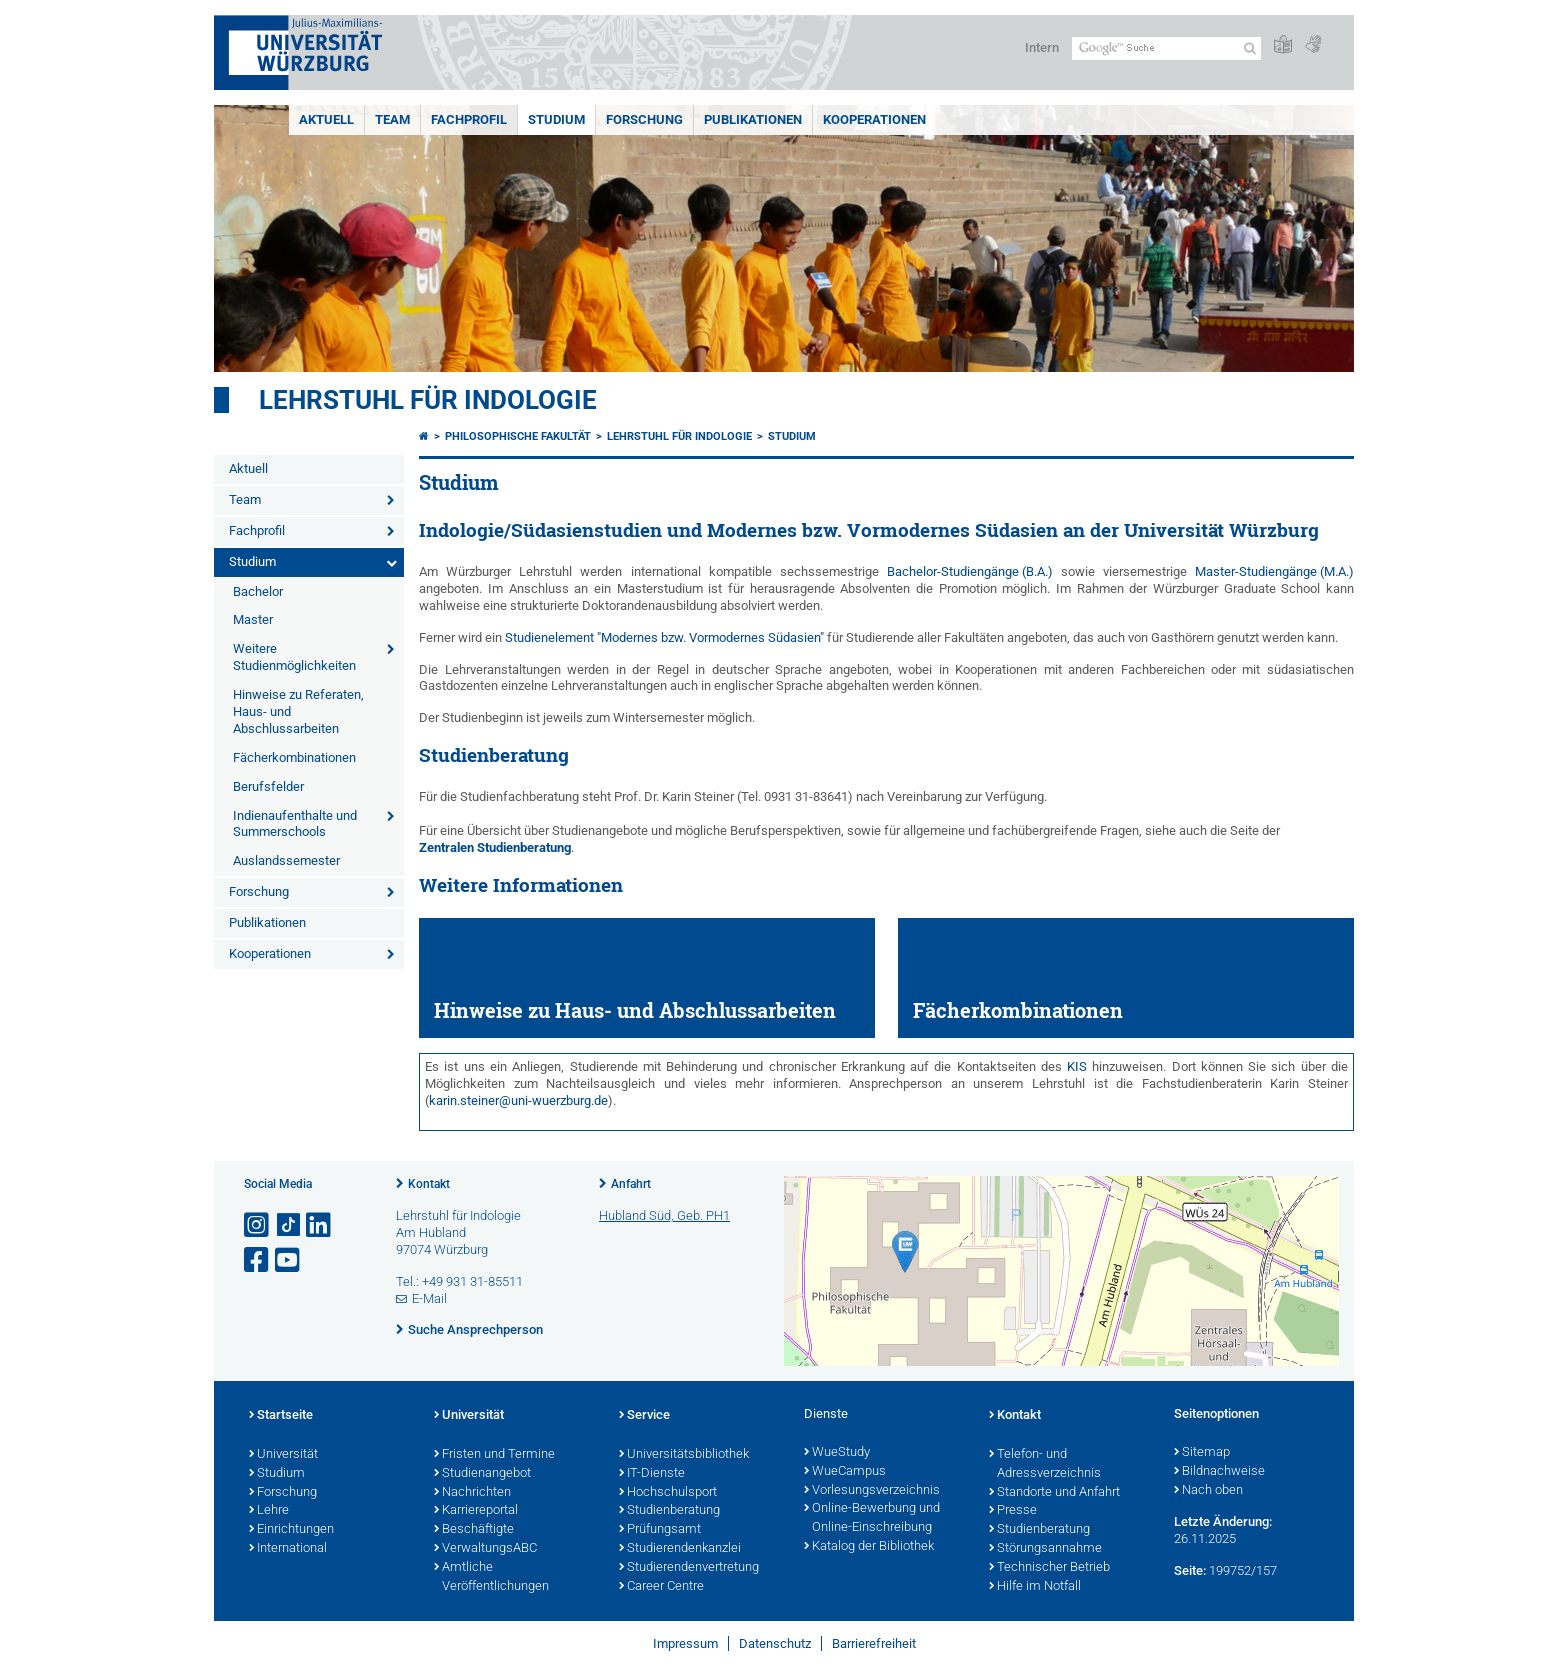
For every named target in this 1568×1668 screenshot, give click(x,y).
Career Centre (661, 1587)
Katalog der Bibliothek (869, 1547)
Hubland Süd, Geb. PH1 (664, 1215)
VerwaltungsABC (485, 1549)
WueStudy (837, 1453)
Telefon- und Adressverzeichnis (1045, 1464)
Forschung (644, 119)
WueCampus (845, 1472)
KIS (1077, 1066)
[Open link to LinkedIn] (320, 1225)
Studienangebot (482, 1474)
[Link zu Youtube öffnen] (289, 1260)
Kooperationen (874, 119)
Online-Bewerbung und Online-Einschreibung (872, 1518)
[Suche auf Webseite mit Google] (1166, 48)
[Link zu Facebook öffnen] (258, 1260)
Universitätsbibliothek (684, 1455)
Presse (1013, 1511)
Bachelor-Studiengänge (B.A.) (970, 571)
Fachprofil (469, 119)
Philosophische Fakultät (518, 436)
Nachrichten (472, 1493)
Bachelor (258, 591)
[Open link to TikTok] (289, 1225)
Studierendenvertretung (689, 1568)
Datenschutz (775, 1643)
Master (253, 619)
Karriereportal (476, 1511)
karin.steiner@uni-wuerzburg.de (518, 1100)
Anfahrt (631, 1184)
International (288, 1549)
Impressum (685, 1643)
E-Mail (429, 1298)
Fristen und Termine (494, 1455)
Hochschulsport (668, 1493)
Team (392, 119)
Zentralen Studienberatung (495, 847)
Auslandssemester (286, 860)
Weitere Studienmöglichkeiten (294, 657)
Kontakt (429, 1184)
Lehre (269, 1511)
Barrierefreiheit (874, 1643)
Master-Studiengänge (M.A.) (1274, 571)
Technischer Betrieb (1049, 1568)
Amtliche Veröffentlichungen (491, 1577)
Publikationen (753, 119)
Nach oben (1208, 1491)
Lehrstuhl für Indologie (428, 400)
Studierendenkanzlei (680, 1549)
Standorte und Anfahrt (1054, 1493)
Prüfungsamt (660, 1530)
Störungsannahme (1045, 1549)
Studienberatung (669, 1511)
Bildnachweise (1219, 1472)
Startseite (281, 1416)
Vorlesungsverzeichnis (872, 1491)
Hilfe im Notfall (1035, 1587)
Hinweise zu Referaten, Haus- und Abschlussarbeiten (298, 711)
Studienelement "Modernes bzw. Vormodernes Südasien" (664, 637)
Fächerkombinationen (294, 757)
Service (644, 1416)
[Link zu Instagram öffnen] (258, 1225)
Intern (1042, 47)
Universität (283, 1455)
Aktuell (326, 119)
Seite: (1190, 1570)
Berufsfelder (268, 786)
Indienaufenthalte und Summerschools (295, 824)
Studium (556, 119)
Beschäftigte (474, 1530)
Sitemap (1202, 1453)
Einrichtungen (291, 1530)
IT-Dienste (652, 1474)
